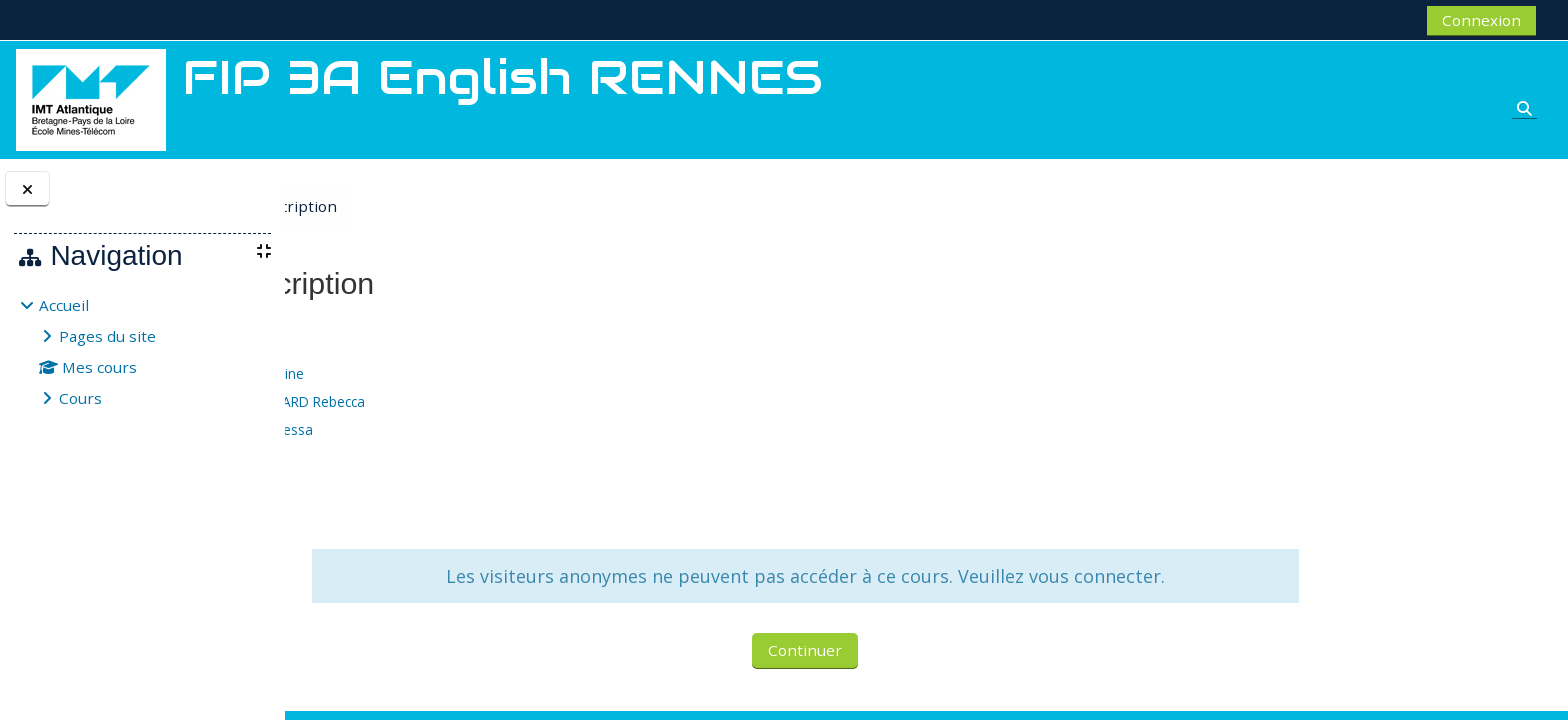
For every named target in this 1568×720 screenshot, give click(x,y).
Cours (80, 398)
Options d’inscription (472, 206)
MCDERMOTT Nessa (467, 429)
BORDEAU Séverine (463, 373)
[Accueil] (91, 98)
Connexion (1481, 20)
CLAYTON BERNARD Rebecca (493, 401)
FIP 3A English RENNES (403, 331)
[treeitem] (142, 351)
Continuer (916, 650)
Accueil (64, 305)
